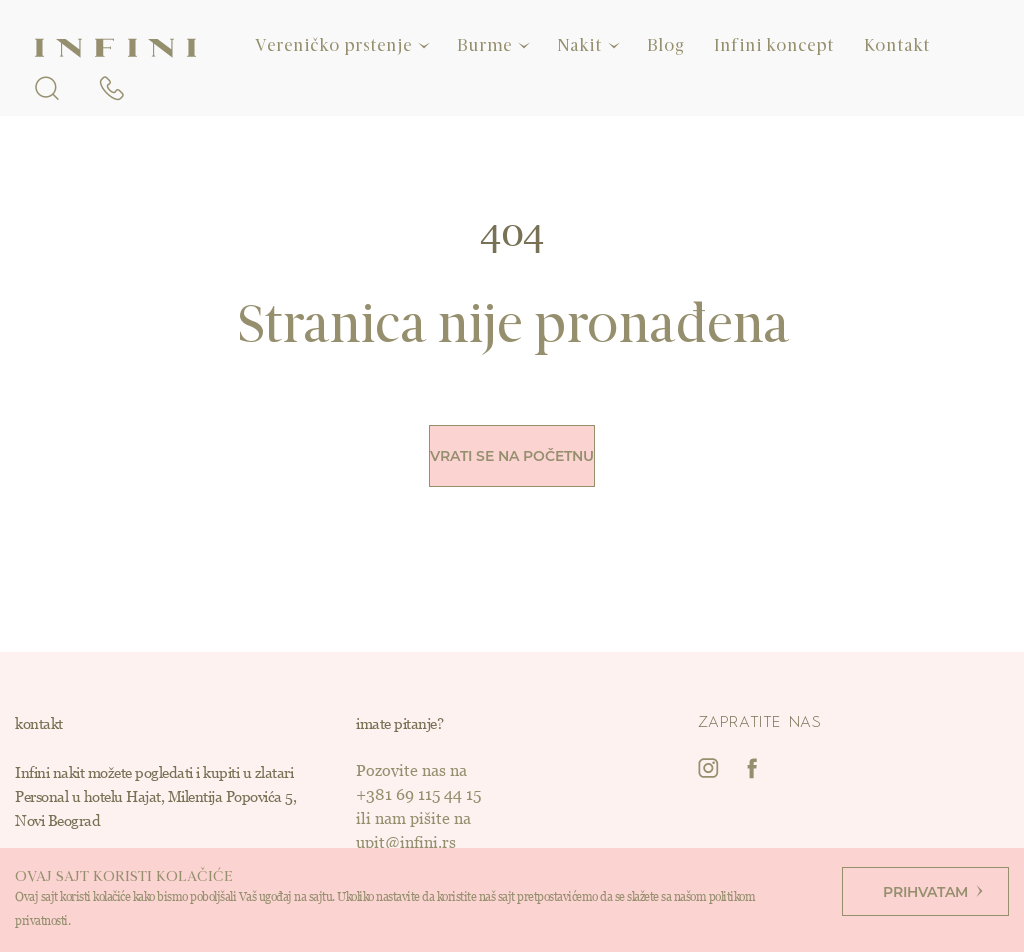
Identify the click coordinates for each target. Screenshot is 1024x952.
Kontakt (897, 45)
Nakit (579, 45)
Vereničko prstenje (333, 45)
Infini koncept (774, 45)
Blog (665, 45)
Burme (484, 45)
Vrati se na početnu (512, 456)
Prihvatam (933, 892)
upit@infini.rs (406, 842)
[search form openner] (47, 85)
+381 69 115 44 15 (418, 794)
